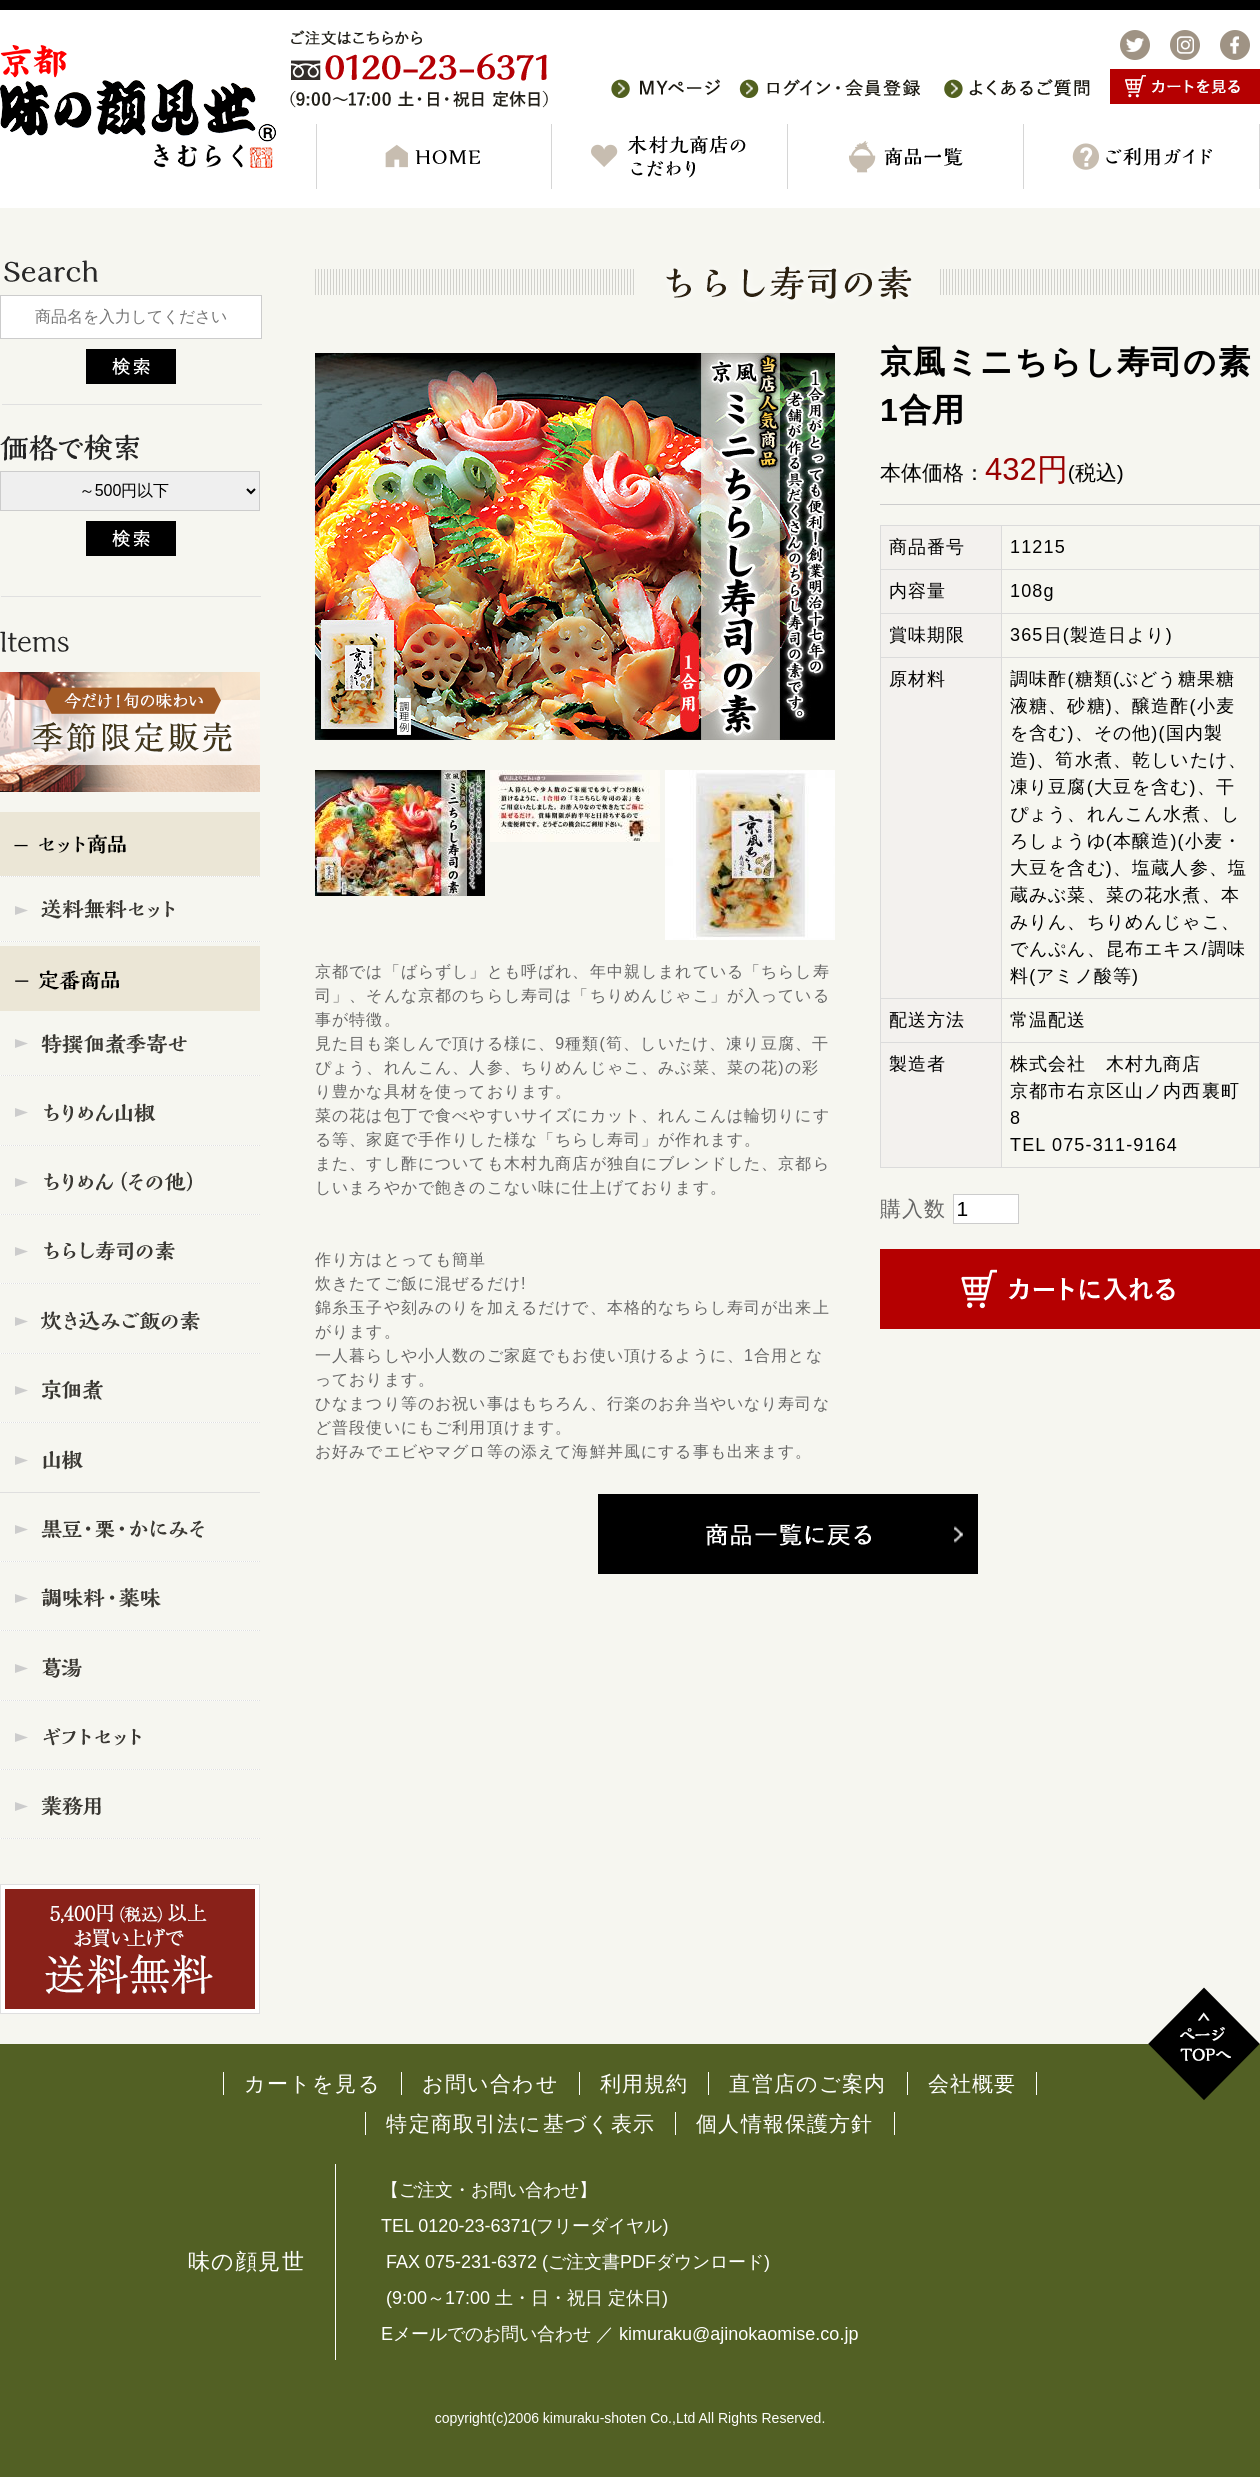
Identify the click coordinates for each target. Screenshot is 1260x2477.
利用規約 (644, 2083)
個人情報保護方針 (784, 2123)
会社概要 (972, 2083)
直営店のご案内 (807, 2083)
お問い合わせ (490, 2083)
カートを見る (312, 2083)
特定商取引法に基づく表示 (520, 2123)
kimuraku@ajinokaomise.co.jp (738, 2334)
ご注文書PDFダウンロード (656, 2262)
